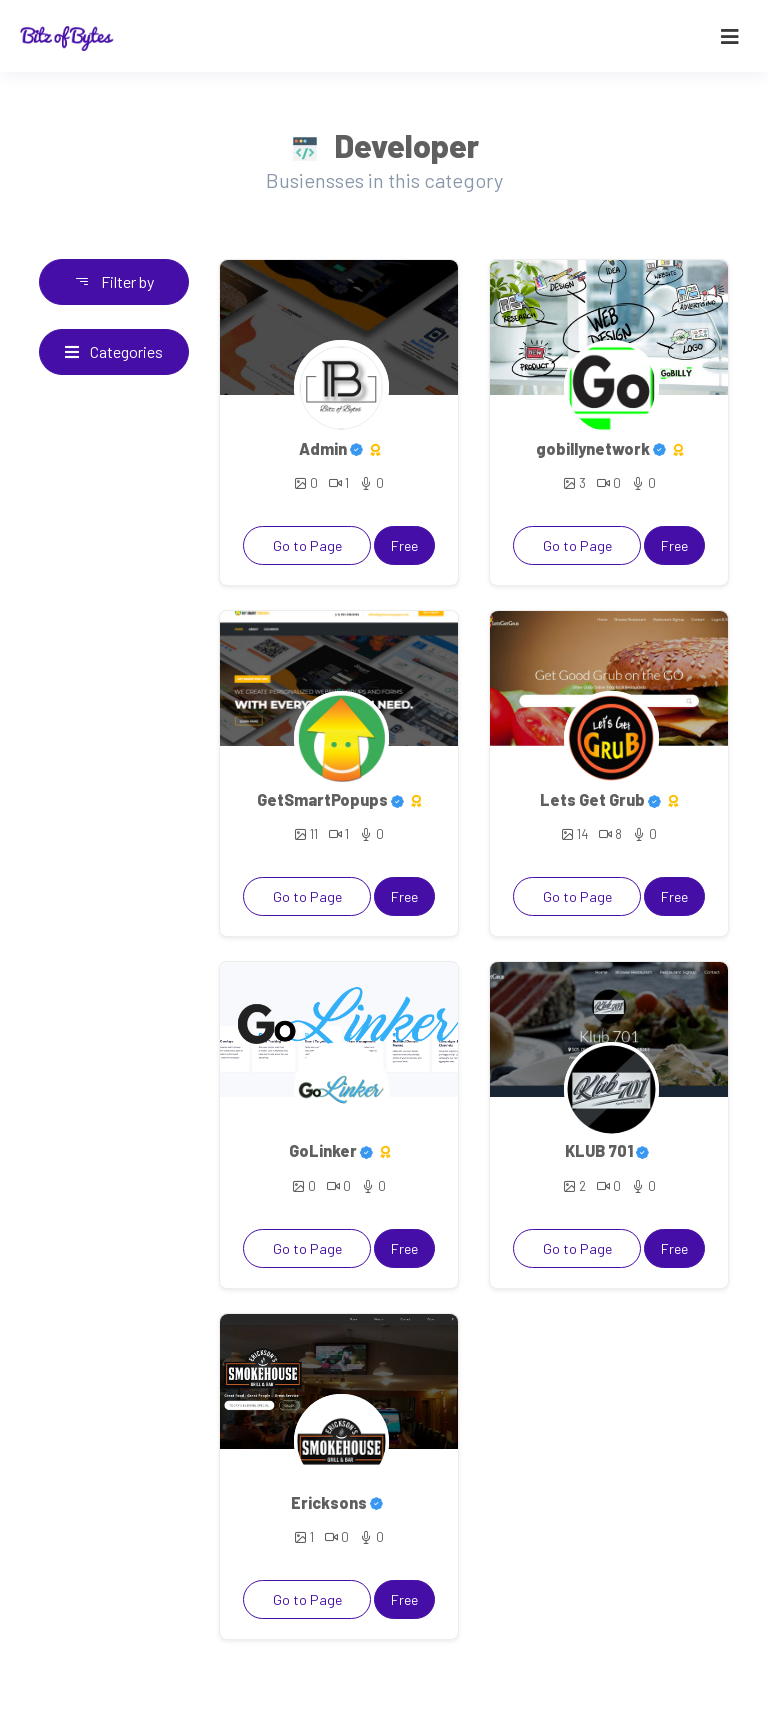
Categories (114, 351)
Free (404, 545)
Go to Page (307, 545)
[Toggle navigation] (730, 36)
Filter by (114, 281)
